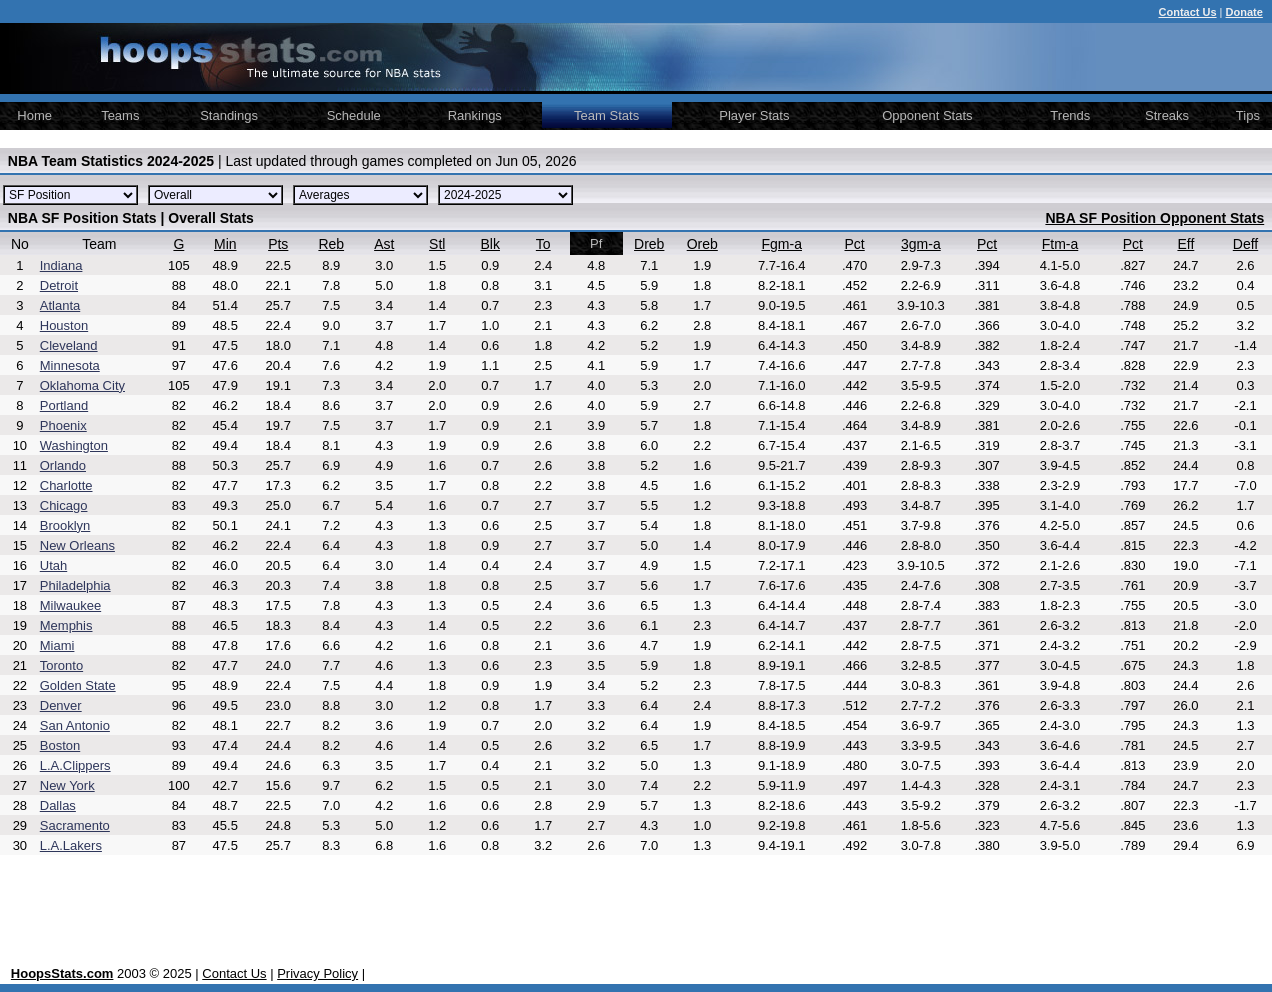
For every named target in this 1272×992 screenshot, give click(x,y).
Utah (53, 565)
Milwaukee (70, 605)
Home (34, 115)
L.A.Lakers (71, 845)
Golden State (78, 685)
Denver (61, 705)
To (543, 244)
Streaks (1167, 115)
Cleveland (69, 345)
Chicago (64, 505)
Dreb (649, 244)
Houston (64, 325)
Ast (384, 244)
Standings (229, 115)
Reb (331, 244)
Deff (1245, 244)
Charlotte (66, 485)
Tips (1248, 115)
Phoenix (63, 425)
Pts (278, 244)
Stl (437, 244)
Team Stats (606, 115)
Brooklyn (65, 525)
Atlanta (60, 305)
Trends (1070, 115)
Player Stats (754, 115)
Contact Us (234, 973)
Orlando (63, 465)
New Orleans (77, 545)
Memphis (66, 625)
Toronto (61, 665)
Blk (490, 244)
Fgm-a (782, 244)
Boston (60, 745)
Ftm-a (1060, 244)
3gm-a (921, 244)
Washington (74, 445)
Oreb (702, 244)
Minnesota (70, 365)
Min (225, 244)
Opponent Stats (927, 115)
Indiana (61, 265)
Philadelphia (75, 585)
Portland (64, 405)
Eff (1185, 244)
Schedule (354, 115)
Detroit (59, 285)
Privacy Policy (317, 973)
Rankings (475, 115)
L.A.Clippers (75, 765)
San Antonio (75, 725)
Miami (57, 645)
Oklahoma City (82, 385)
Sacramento (75, 825)
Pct (855, 244)
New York (67, 785)
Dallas (58, 805)
